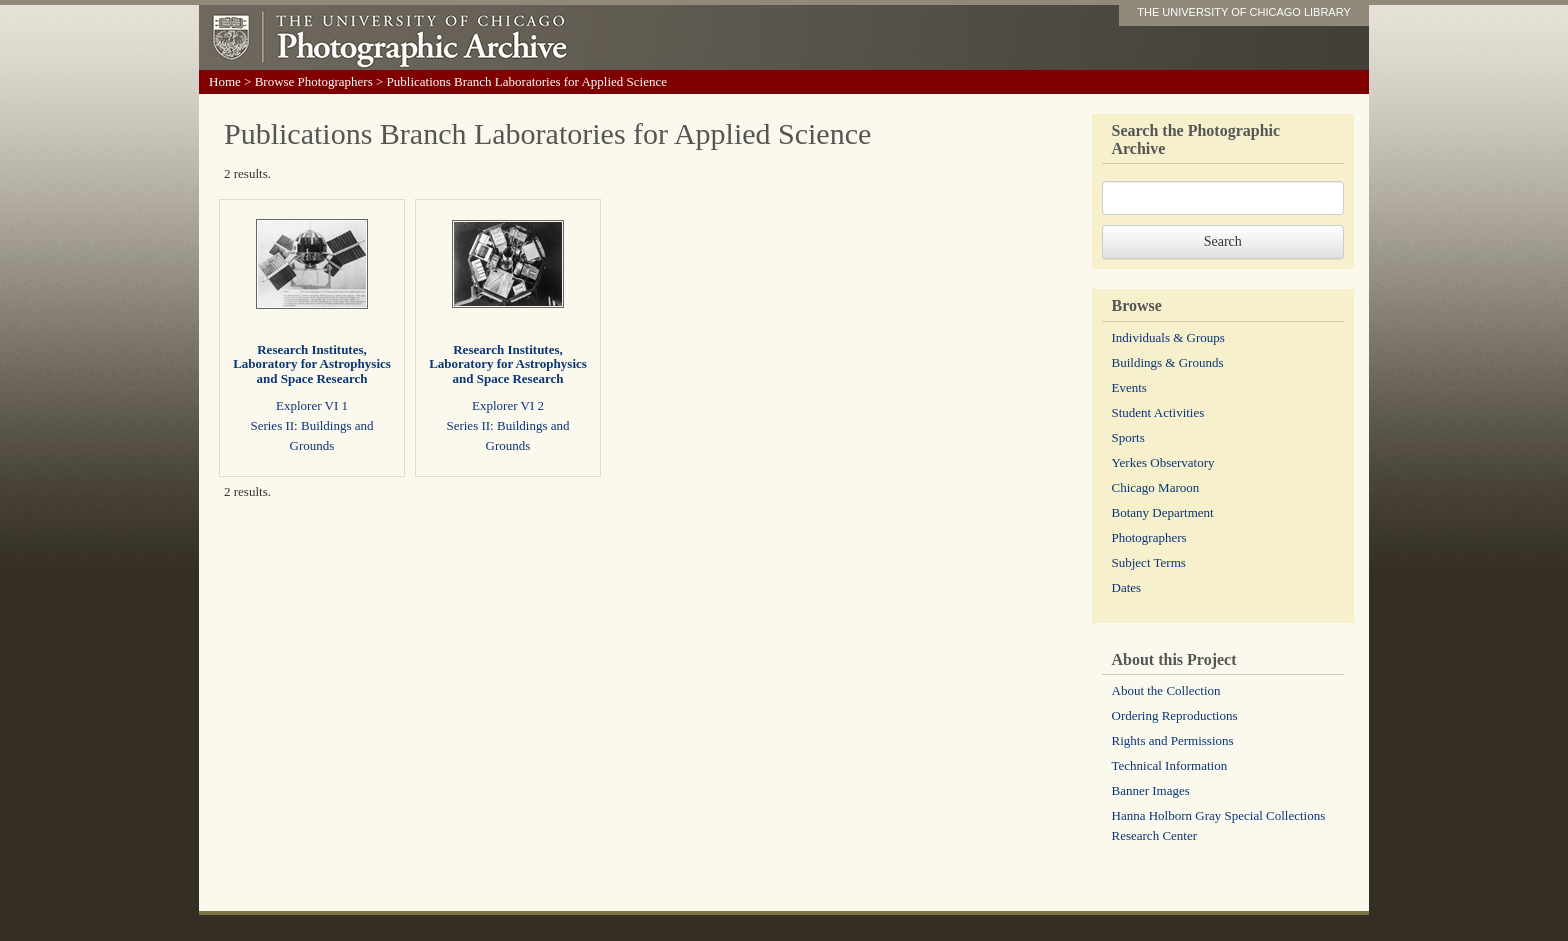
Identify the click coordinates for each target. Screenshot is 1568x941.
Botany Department (1163, 512)
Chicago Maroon (1156, 487)
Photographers (1149, 537)
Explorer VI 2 (508, 405)
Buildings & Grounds (1168, 362)
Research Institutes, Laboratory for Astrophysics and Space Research (312, 364)
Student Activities (1158, 412)
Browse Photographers (314, 81)
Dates (1127, 587)
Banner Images (1151, 790)
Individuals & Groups (1168, 337)
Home (225, 81)
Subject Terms (1149, 562)
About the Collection (1166, 690)
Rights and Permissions (1173, 740)
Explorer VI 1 (312, 405)
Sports (1128, 437)
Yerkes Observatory (1163, 462)
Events (1129, 387)
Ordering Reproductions (1175, 715)
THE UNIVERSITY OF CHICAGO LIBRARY (1244, 12)
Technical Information (1170, 765)
